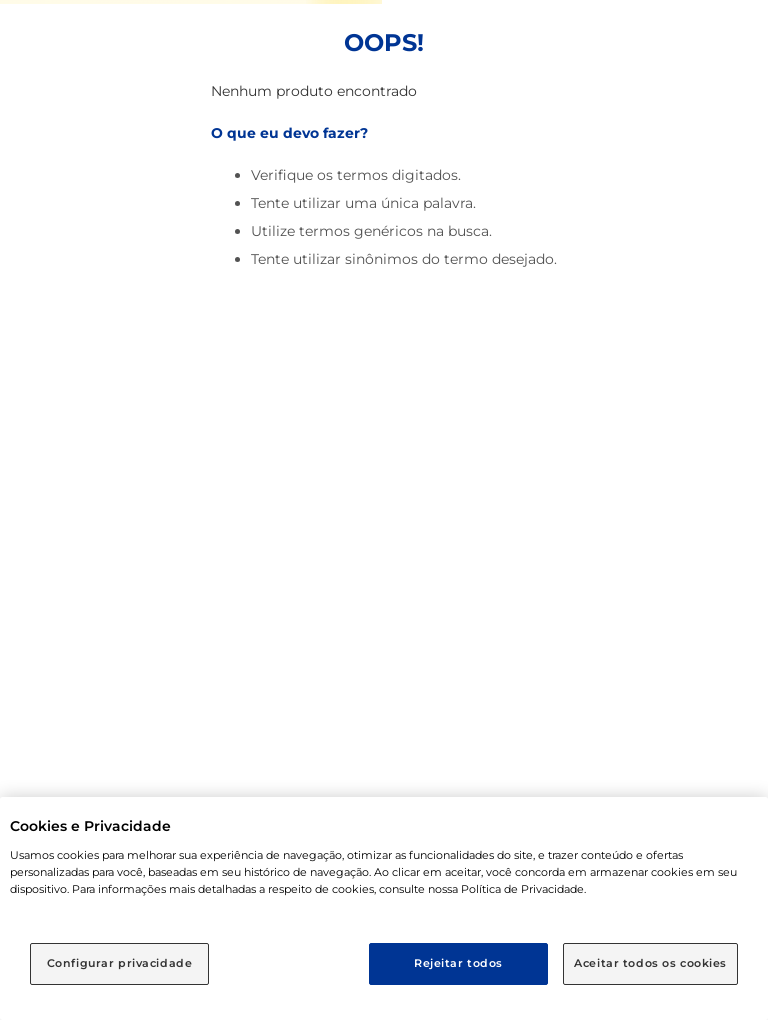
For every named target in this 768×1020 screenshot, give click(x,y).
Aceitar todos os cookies (650, 963)
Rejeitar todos (458, 963)
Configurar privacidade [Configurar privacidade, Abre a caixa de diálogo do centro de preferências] (120, 963)
